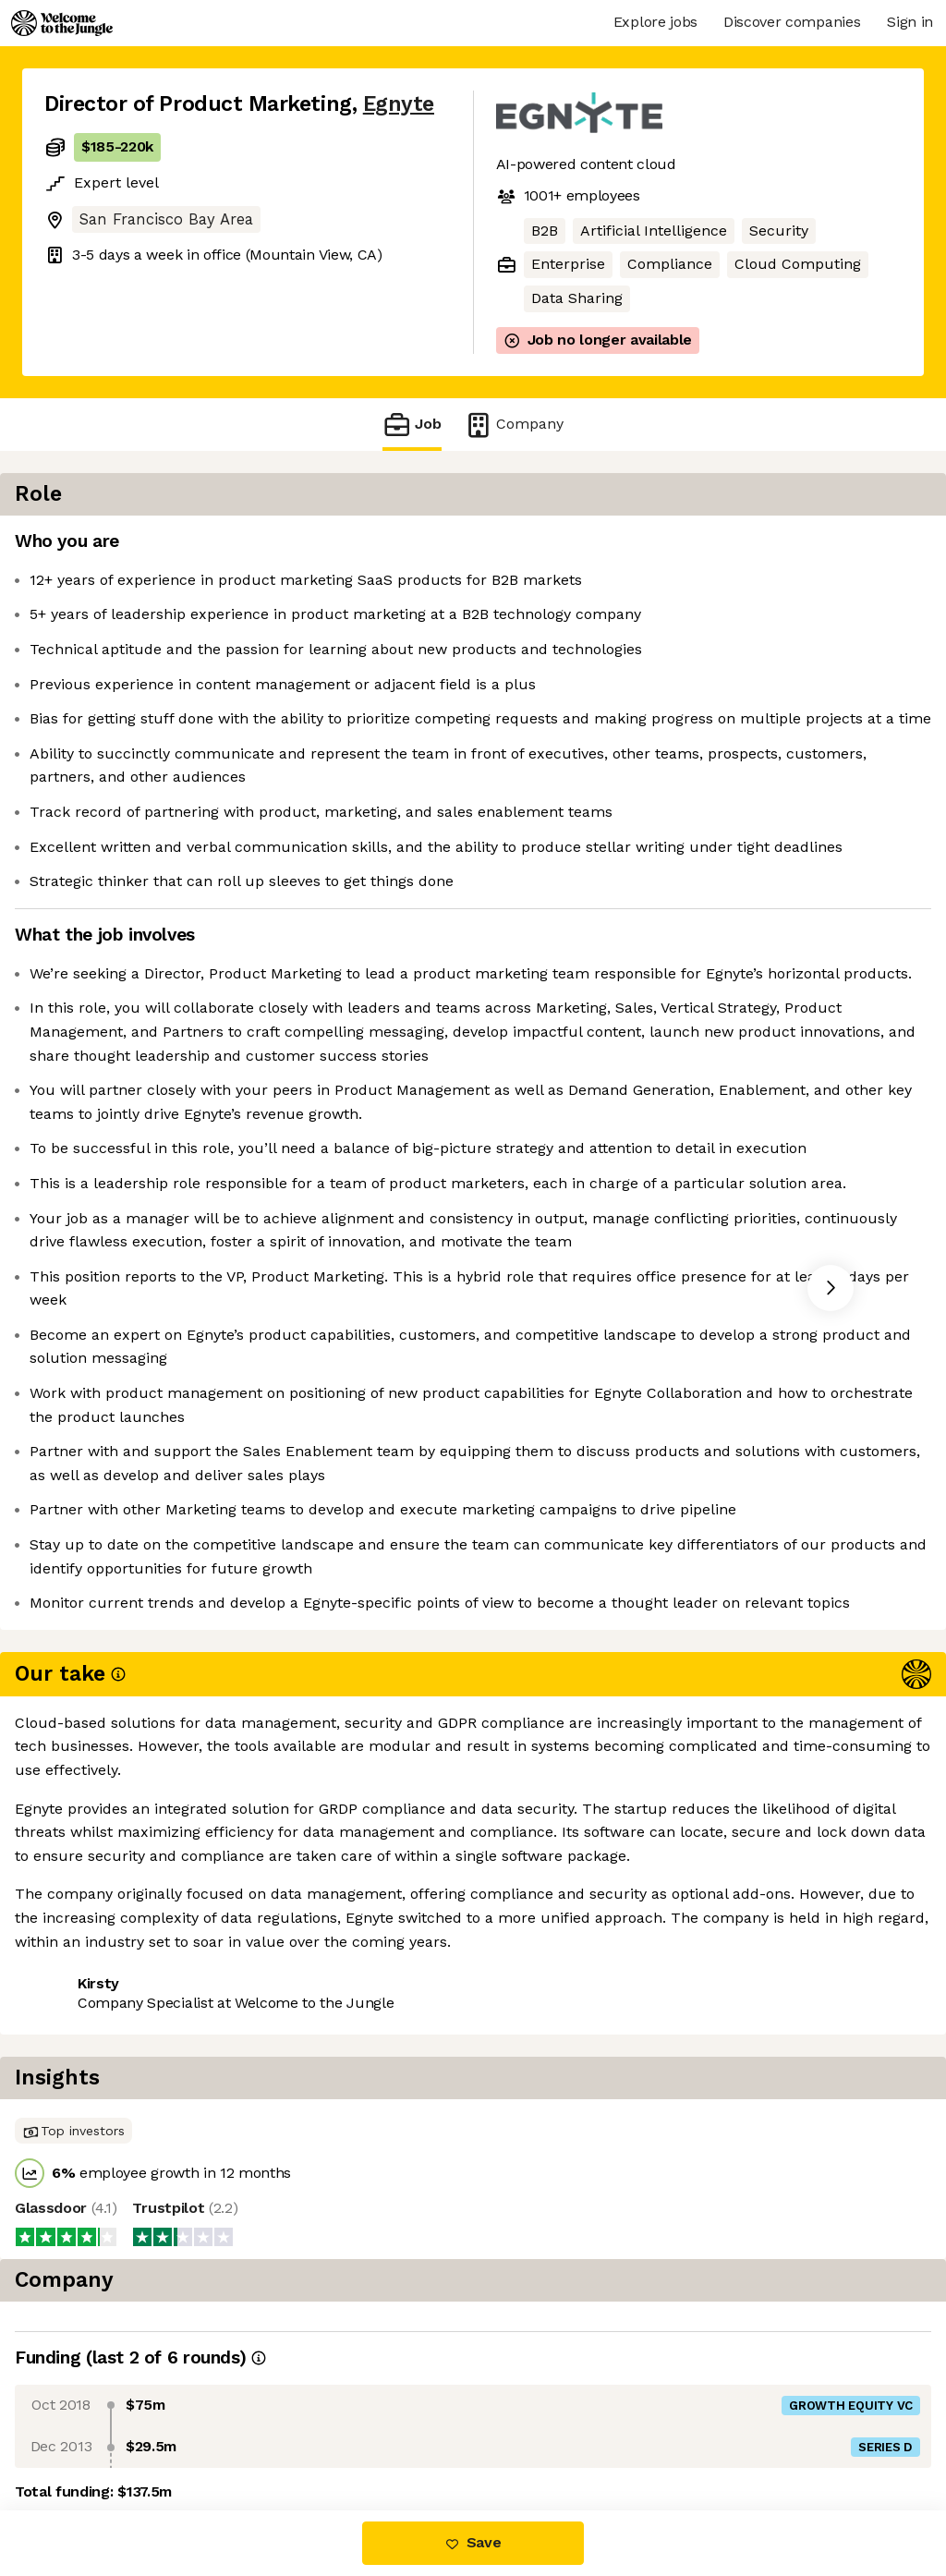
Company (514, 424)
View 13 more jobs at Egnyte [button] (275, 2432)
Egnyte (398, 103)
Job (412, 424)
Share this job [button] (95, 2432)
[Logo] (62, 23)
